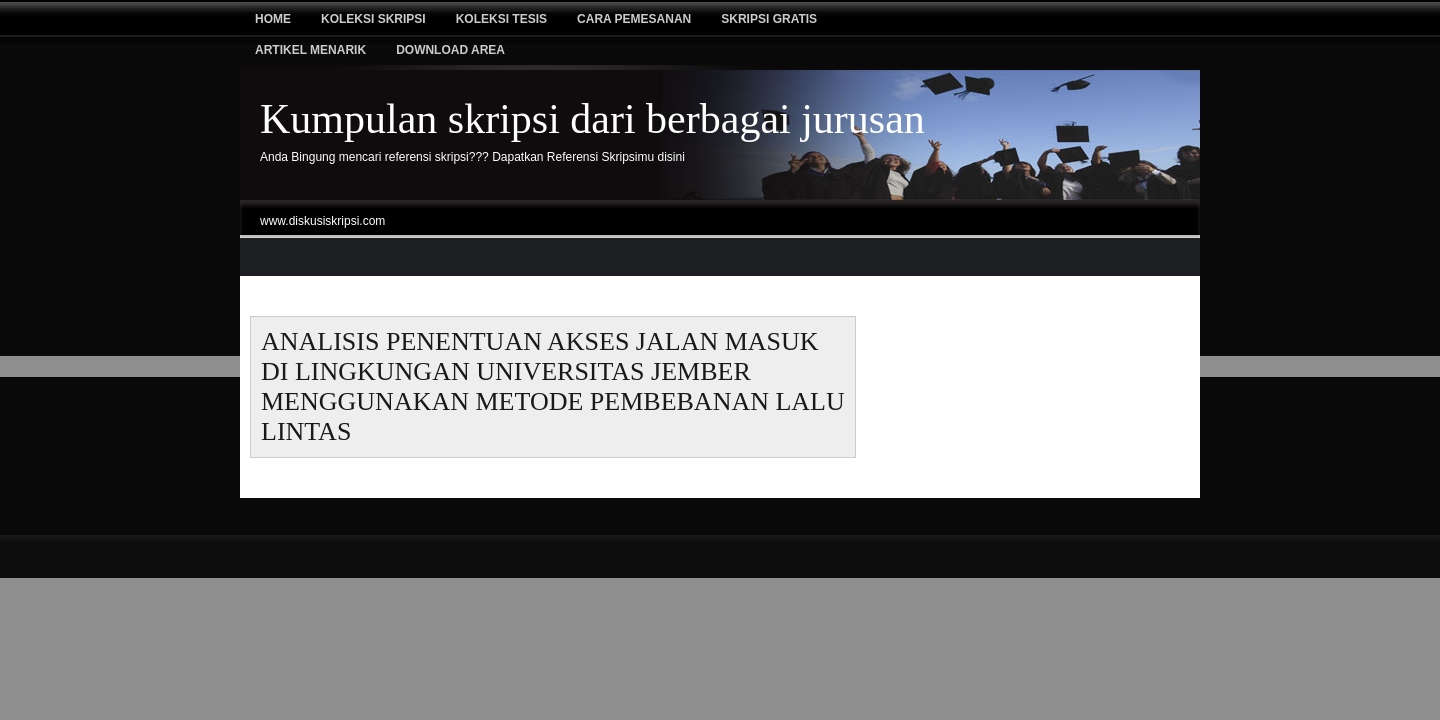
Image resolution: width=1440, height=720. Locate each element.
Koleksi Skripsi (373, 19)
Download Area (450, 50)
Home (273, 19)
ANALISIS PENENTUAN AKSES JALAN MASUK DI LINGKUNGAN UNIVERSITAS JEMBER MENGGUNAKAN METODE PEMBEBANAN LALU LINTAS (553, 386)
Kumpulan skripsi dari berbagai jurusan (592, 119)
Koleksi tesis (501, 19)
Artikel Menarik (310, 50)
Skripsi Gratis (769, 19)
